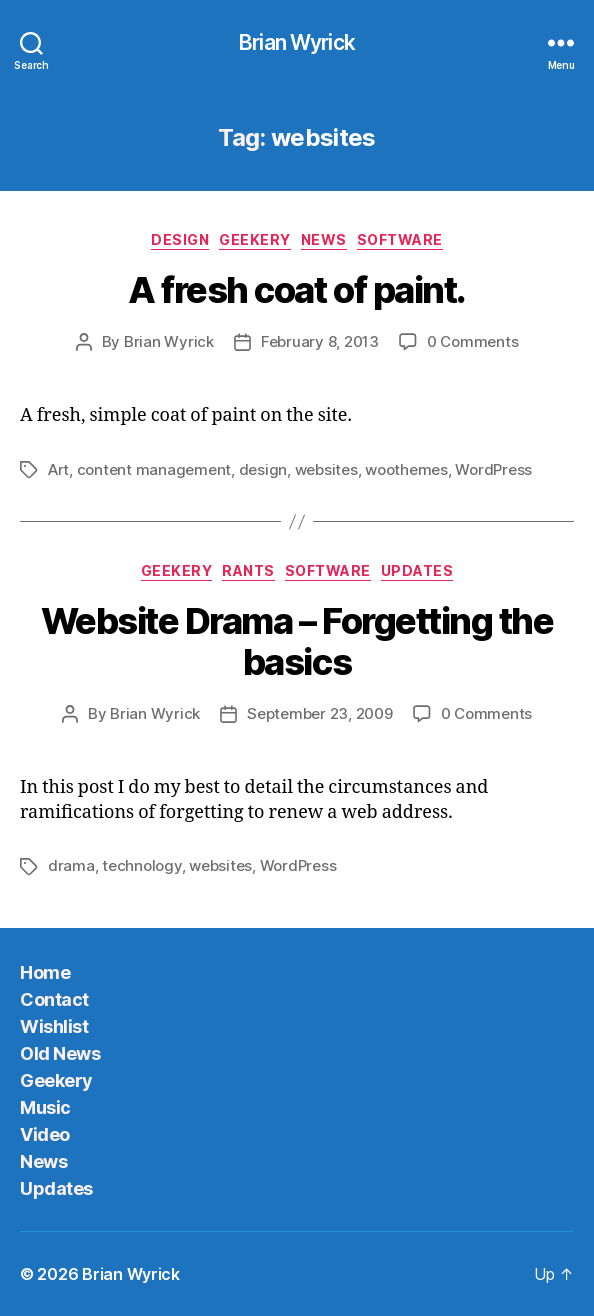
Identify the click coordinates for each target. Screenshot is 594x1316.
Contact (54, 999)
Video (45, 1134)
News (324, 239)
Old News (60, 1053)
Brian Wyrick (297, 42)
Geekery (255, 239)
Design (180, 239)
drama (71, 865)
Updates (417, 570)
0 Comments (472, 341)
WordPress (493, 469)
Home (45, 972)
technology (141, 865)
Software (400, 239)
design (263, 469)
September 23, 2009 (319, 713)
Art (58, 469)
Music (45, 1107)
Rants (248, 570)
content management (154, 469)
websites (326, 469)
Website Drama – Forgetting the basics (297, 641)
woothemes (406, 469)
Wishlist (54, 1026)
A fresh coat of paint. (296, 290)
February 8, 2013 (320, 341)
